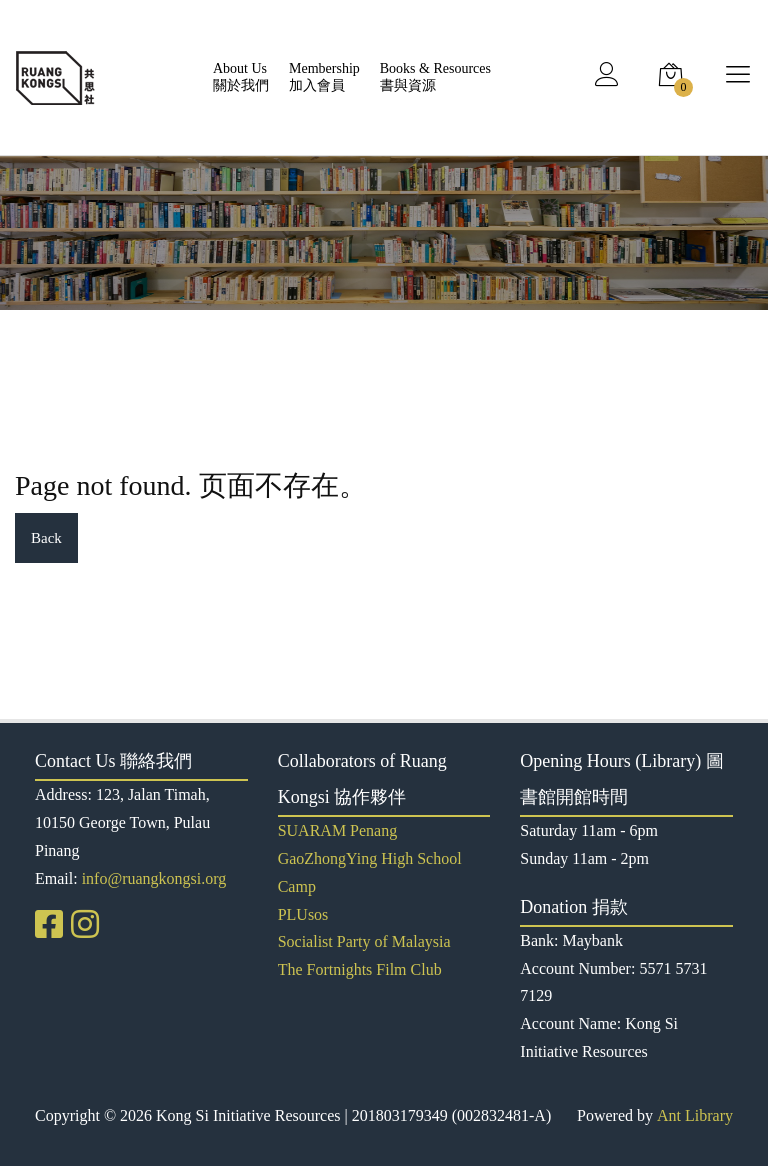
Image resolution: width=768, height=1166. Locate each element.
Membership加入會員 (324, 77)
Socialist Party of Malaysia (364, 941)
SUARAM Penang (338, 830)
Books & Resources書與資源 (435, 77)
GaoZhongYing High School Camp (370, 872)
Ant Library (695, 1115)
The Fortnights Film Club (360, 969)
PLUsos (303, 914)
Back (46, 538)
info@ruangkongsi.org (154, 878)
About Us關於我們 (241, 77)
